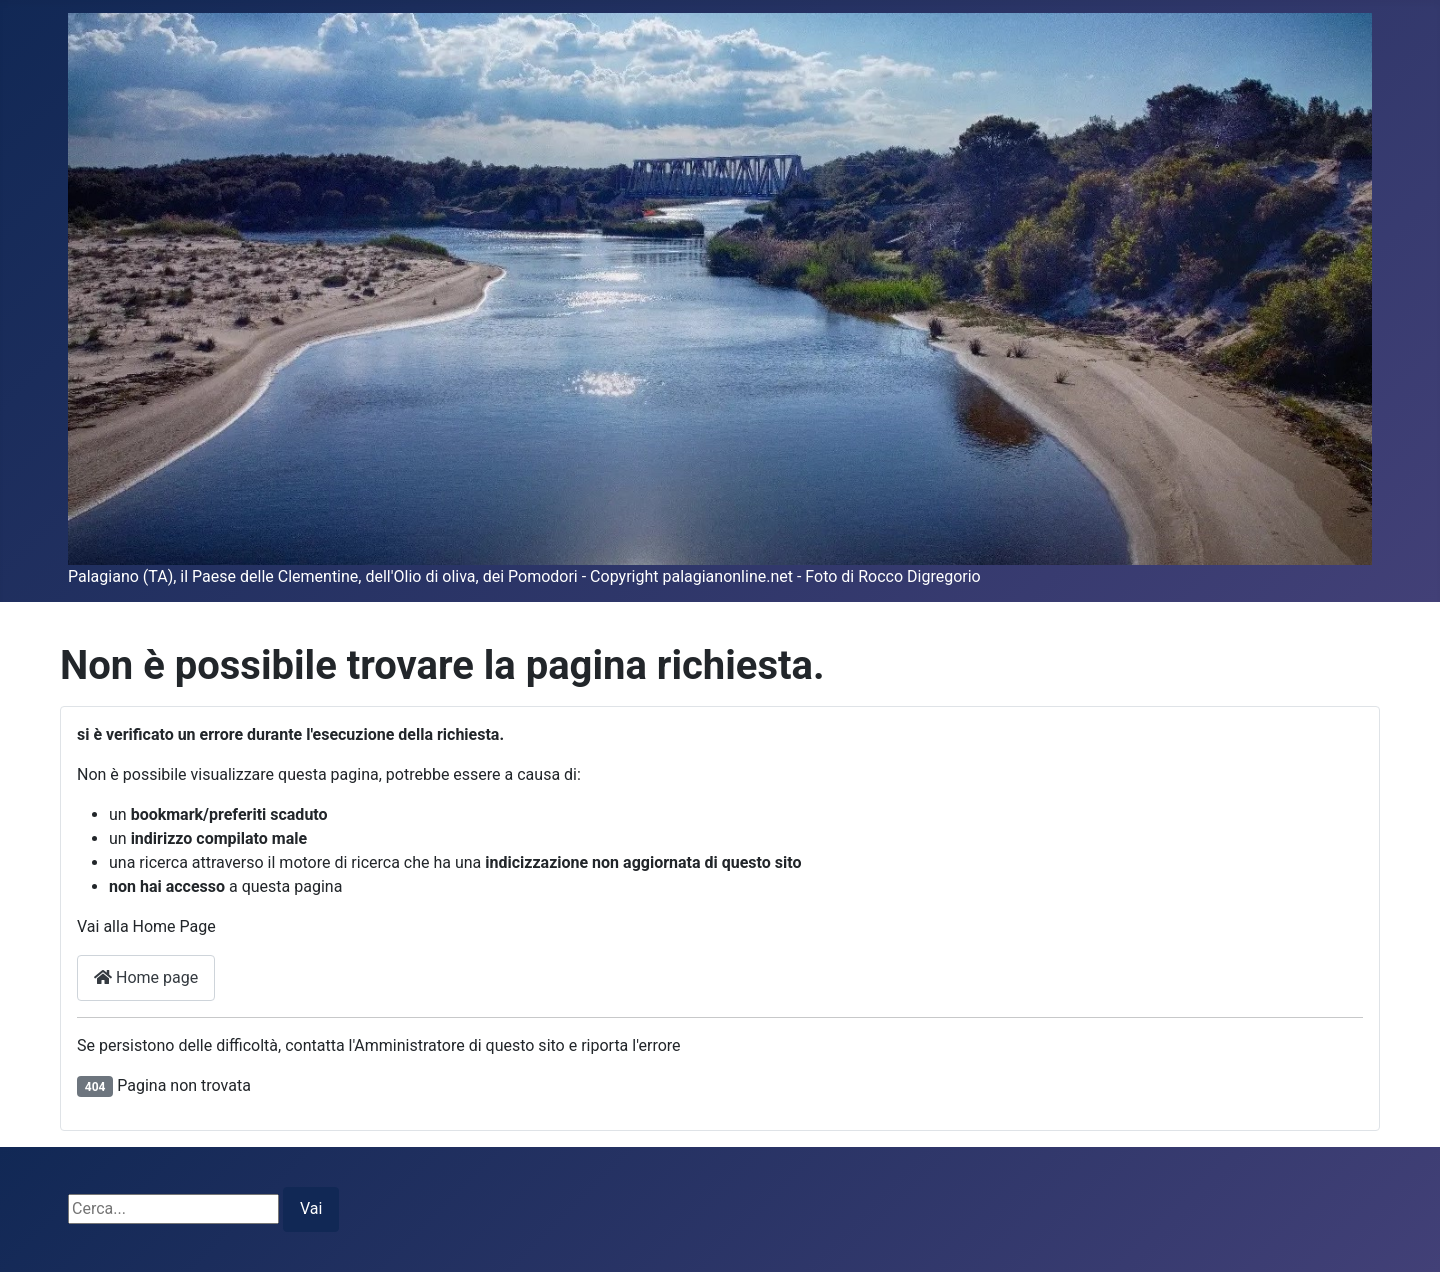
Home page (146, 977)
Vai (311, 1208)
